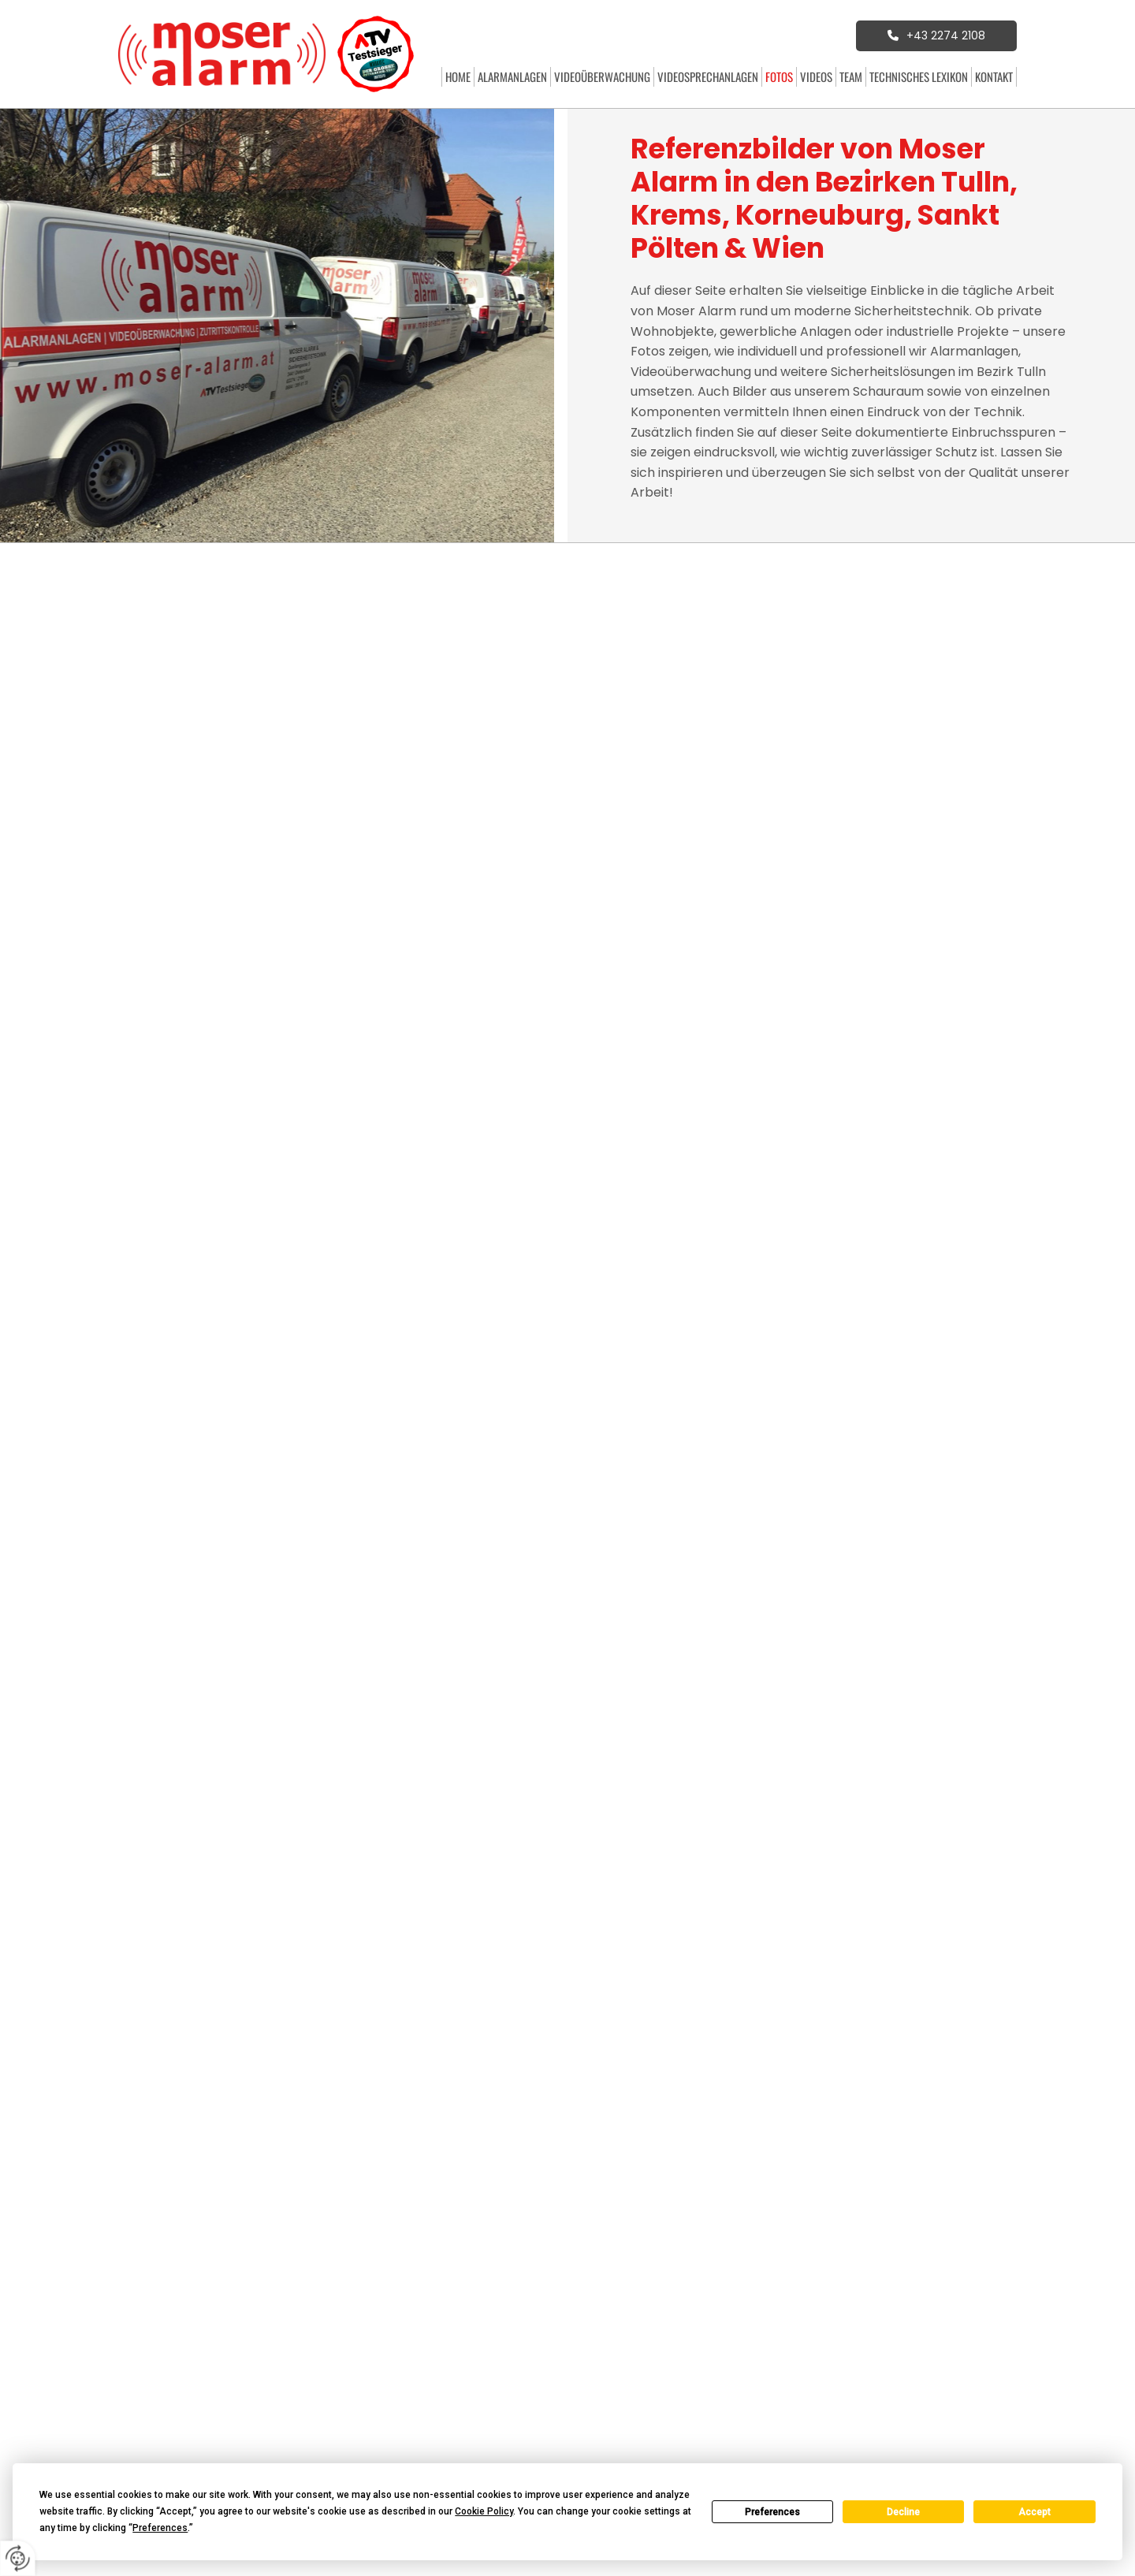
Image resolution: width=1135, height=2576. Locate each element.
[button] (936, 35)
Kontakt (994, 76)
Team (850, 76)
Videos (816, 76)
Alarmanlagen (512, 76)
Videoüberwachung (602, 76)
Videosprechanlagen (707, 76)
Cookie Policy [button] (484, 2511)
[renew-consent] (17, 2558)
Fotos (779, 76)
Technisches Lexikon (918, 76)
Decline (903, 2512)
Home (458, 76)
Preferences (772, 2512)
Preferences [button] (160, 2527)
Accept (1034, 2512)
